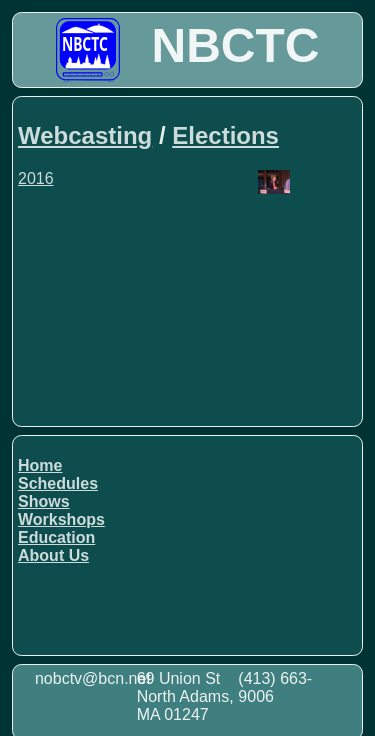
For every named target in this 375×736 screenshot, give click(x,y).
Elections (225, 135)
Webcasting (85, 135)
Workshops (61, 519)
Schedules (58, 483)
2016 (36, 178)
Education (56, 537)
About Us (53, 555)
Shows (44, 501)
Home (40, 465)
